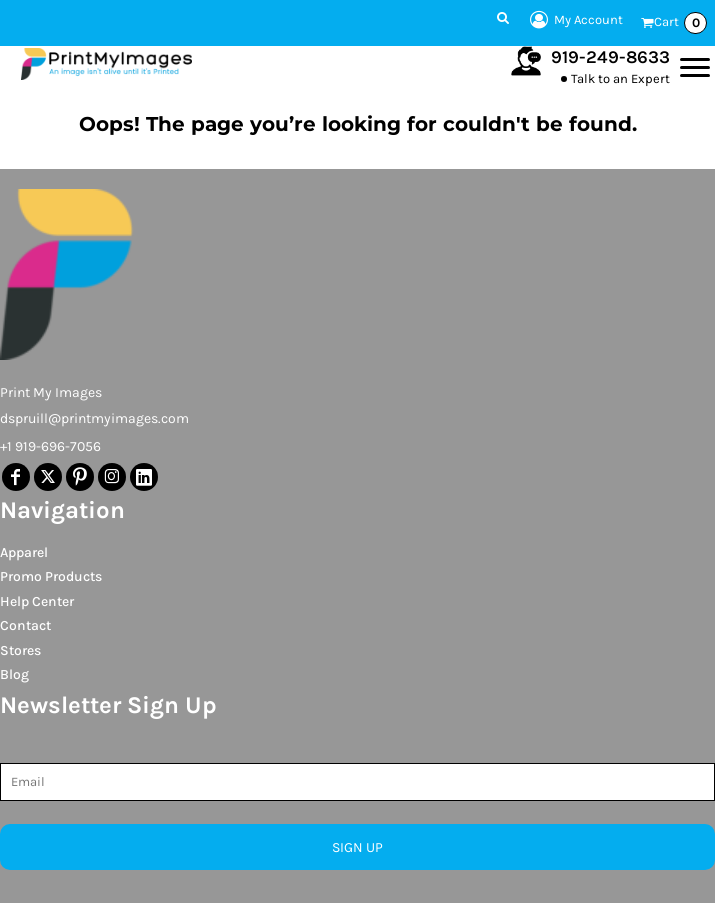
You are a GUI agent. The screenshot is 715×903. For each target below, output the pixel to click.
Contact (25, 625)
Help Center (37, 601)
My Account (573, 20)
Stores (20, 650)
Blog (14, 674)
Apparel (24, 552)
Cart (680, 23)
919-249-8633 (610, 57)
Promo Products (51, 576)
